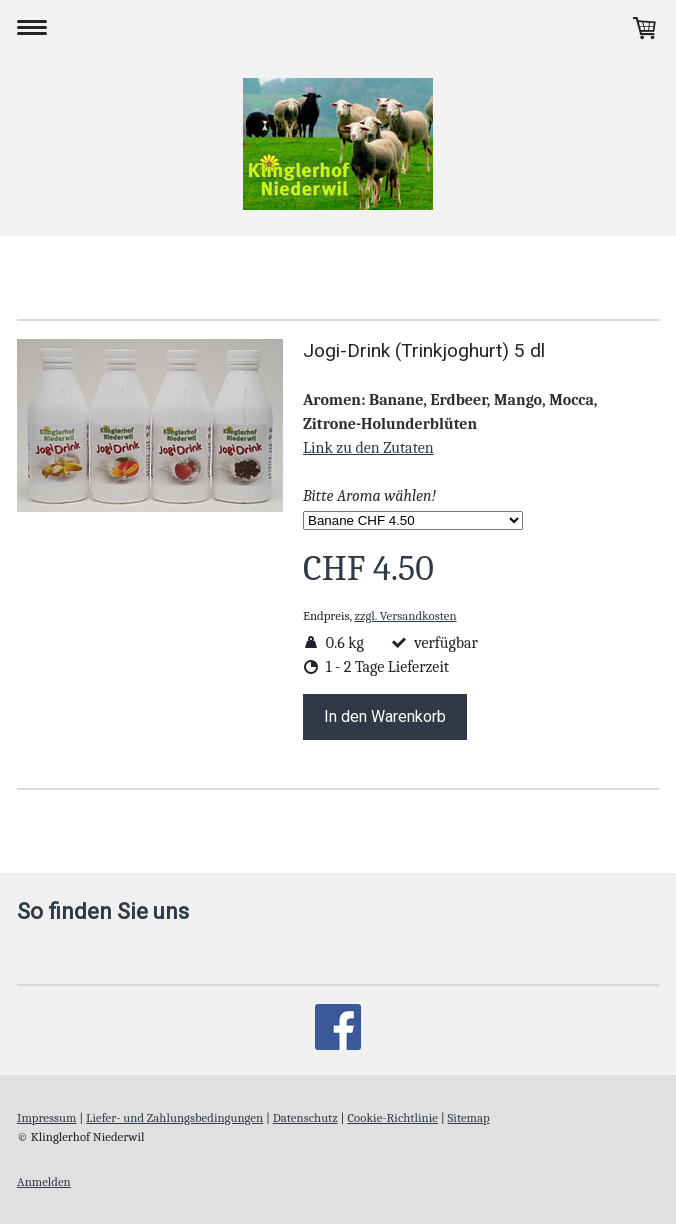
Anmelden (44, 1181)
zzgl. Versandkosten (406, 615)
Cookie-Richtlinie (392, 1117)
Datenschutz (305, 1117)
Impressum (46, 1117)
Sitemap (469, 1117)
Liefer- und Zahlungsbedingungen (174, 1117)
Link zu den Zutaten (368, 448)
